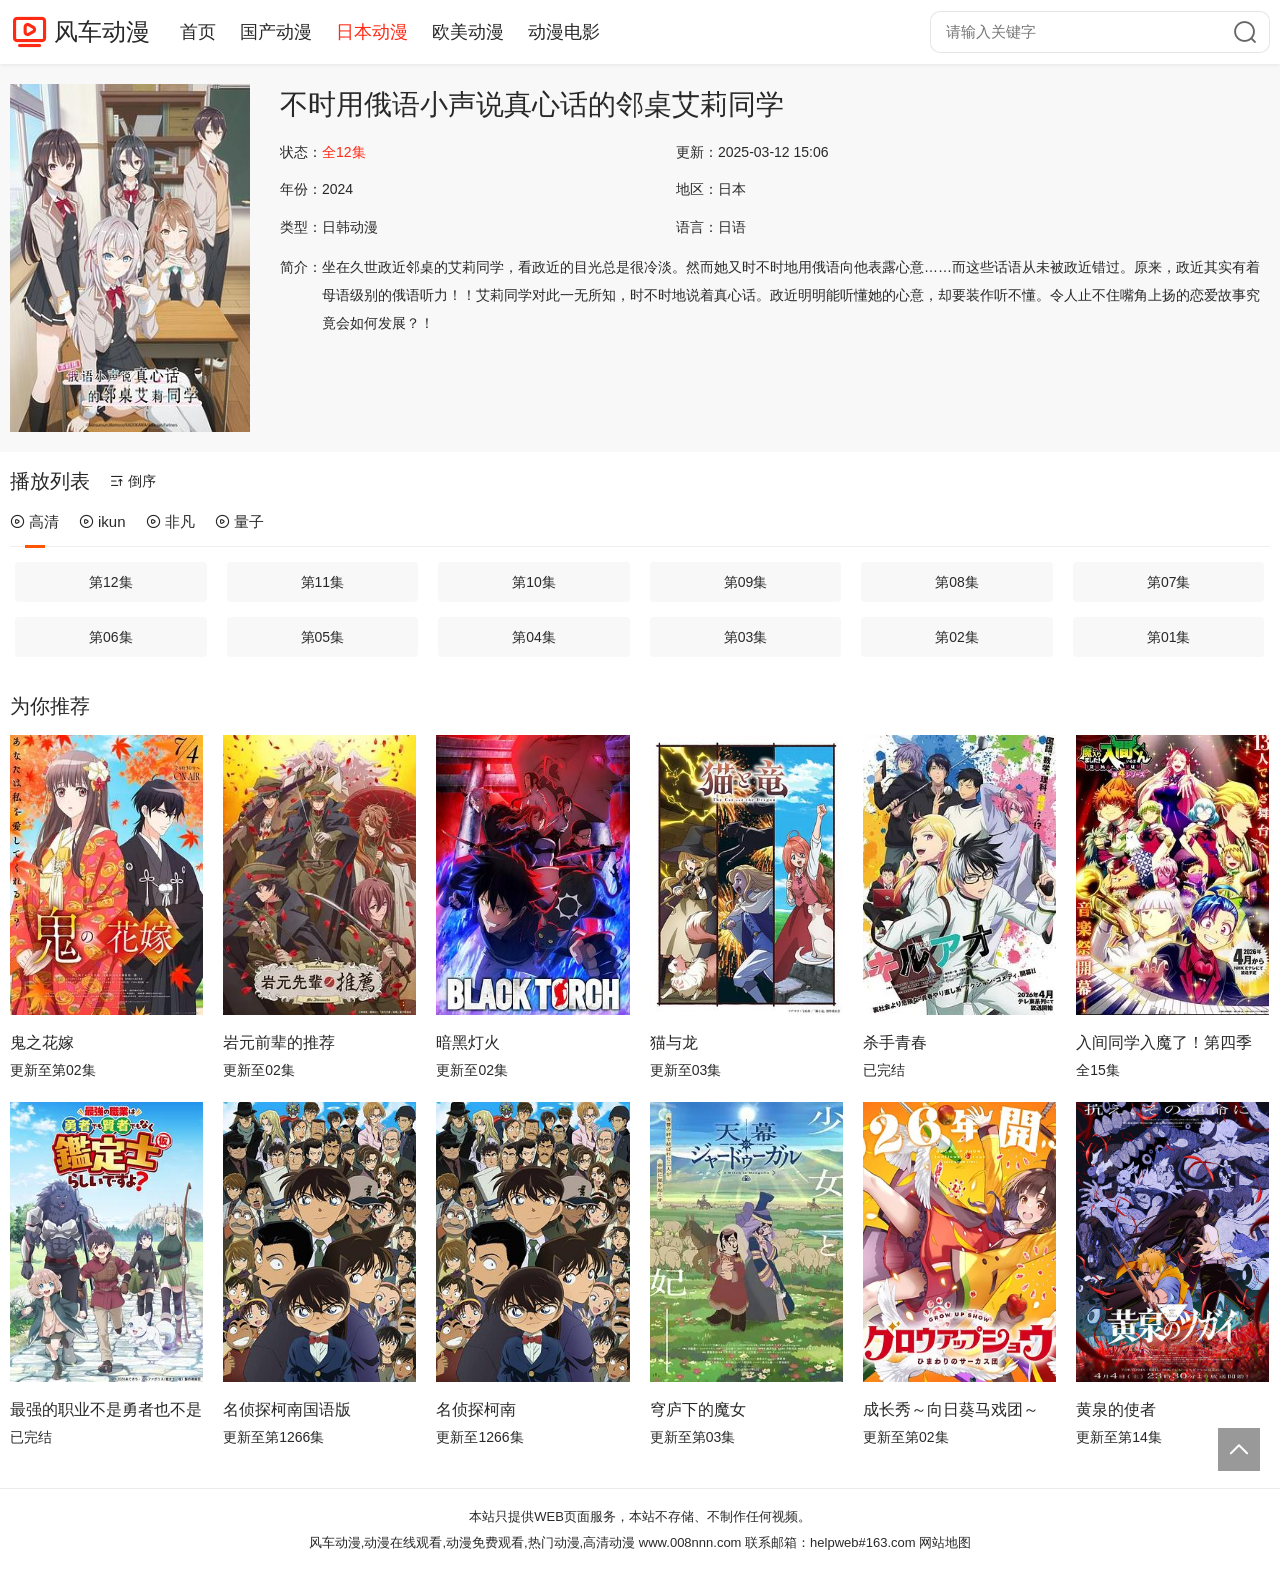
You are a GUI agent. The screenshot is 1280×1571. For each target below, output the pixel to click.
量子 (239, 521)
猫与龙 (674, 1042)
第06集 (111, 637)
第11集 (323, 582)
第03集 (746, 637)
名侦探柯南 (476, 1409)
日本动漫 (372, 32)
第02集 (957, 637)
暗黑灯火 (468, 1042)
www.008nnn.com (690, 1542)
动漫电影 (564, 32)
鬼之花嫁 (42, 1042)
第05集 (323, 637)
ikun (102, 521)
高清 (34, 521)
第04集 (534, 637)
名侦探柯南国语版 (287, 1409)
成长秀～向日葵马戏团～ (951, 1409)
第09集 (746, 582)
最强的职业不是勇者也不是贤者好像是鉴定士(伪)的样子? (106, 1409)
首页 (198, 32)
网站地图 (945, 1542)
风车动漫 (102, 31)
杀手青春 (895, 1042)
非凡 (170, 521)
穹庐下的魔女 (698, 1409)
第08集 (957, 582)
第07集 (1169, 582)
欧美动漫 (468, 32)
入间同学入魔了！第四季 (1164, 1042)
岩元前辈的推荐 (279, 1042)
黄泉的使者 (1116, 1409)
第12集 (111, 582)
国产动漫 (276, 32)
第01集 (1169, 637)
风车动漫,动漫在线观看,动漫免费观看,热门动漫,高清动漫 (472, 1542)
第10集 (534, 582)
